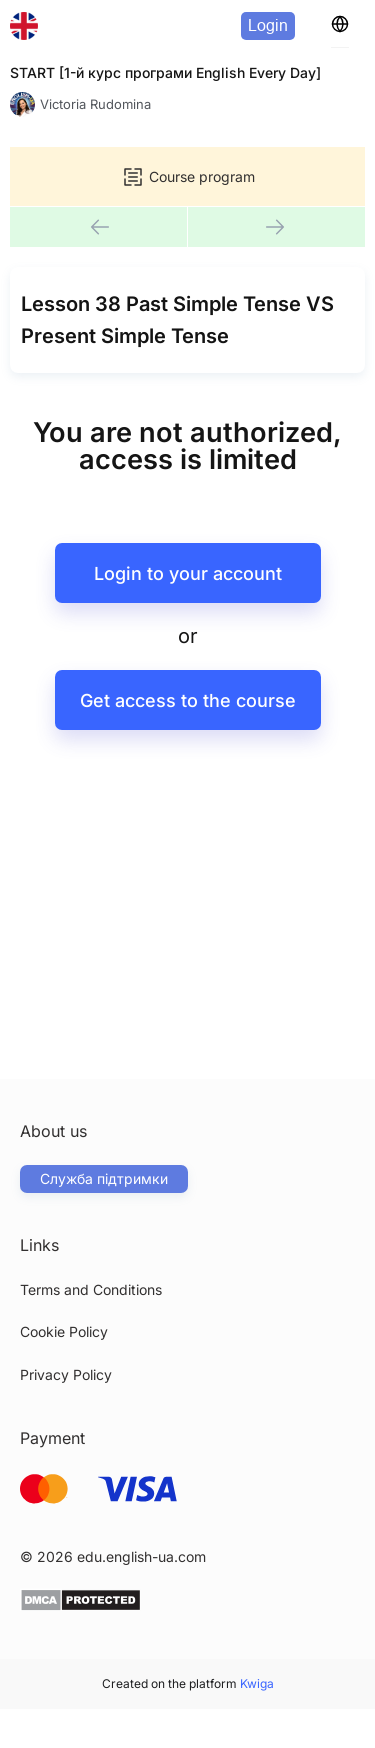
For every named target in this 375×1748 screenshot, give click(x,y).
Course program (188, 177)
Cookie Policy (64, 1331)
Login (268, 25)
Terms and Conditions (91, 1289)
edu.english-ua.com (141, 1556)
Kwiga (257, 1683)
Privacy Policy (66, 1374)
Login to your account (188, 573)
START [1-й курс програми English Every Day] (165, 72)
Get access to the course (188, 700)
